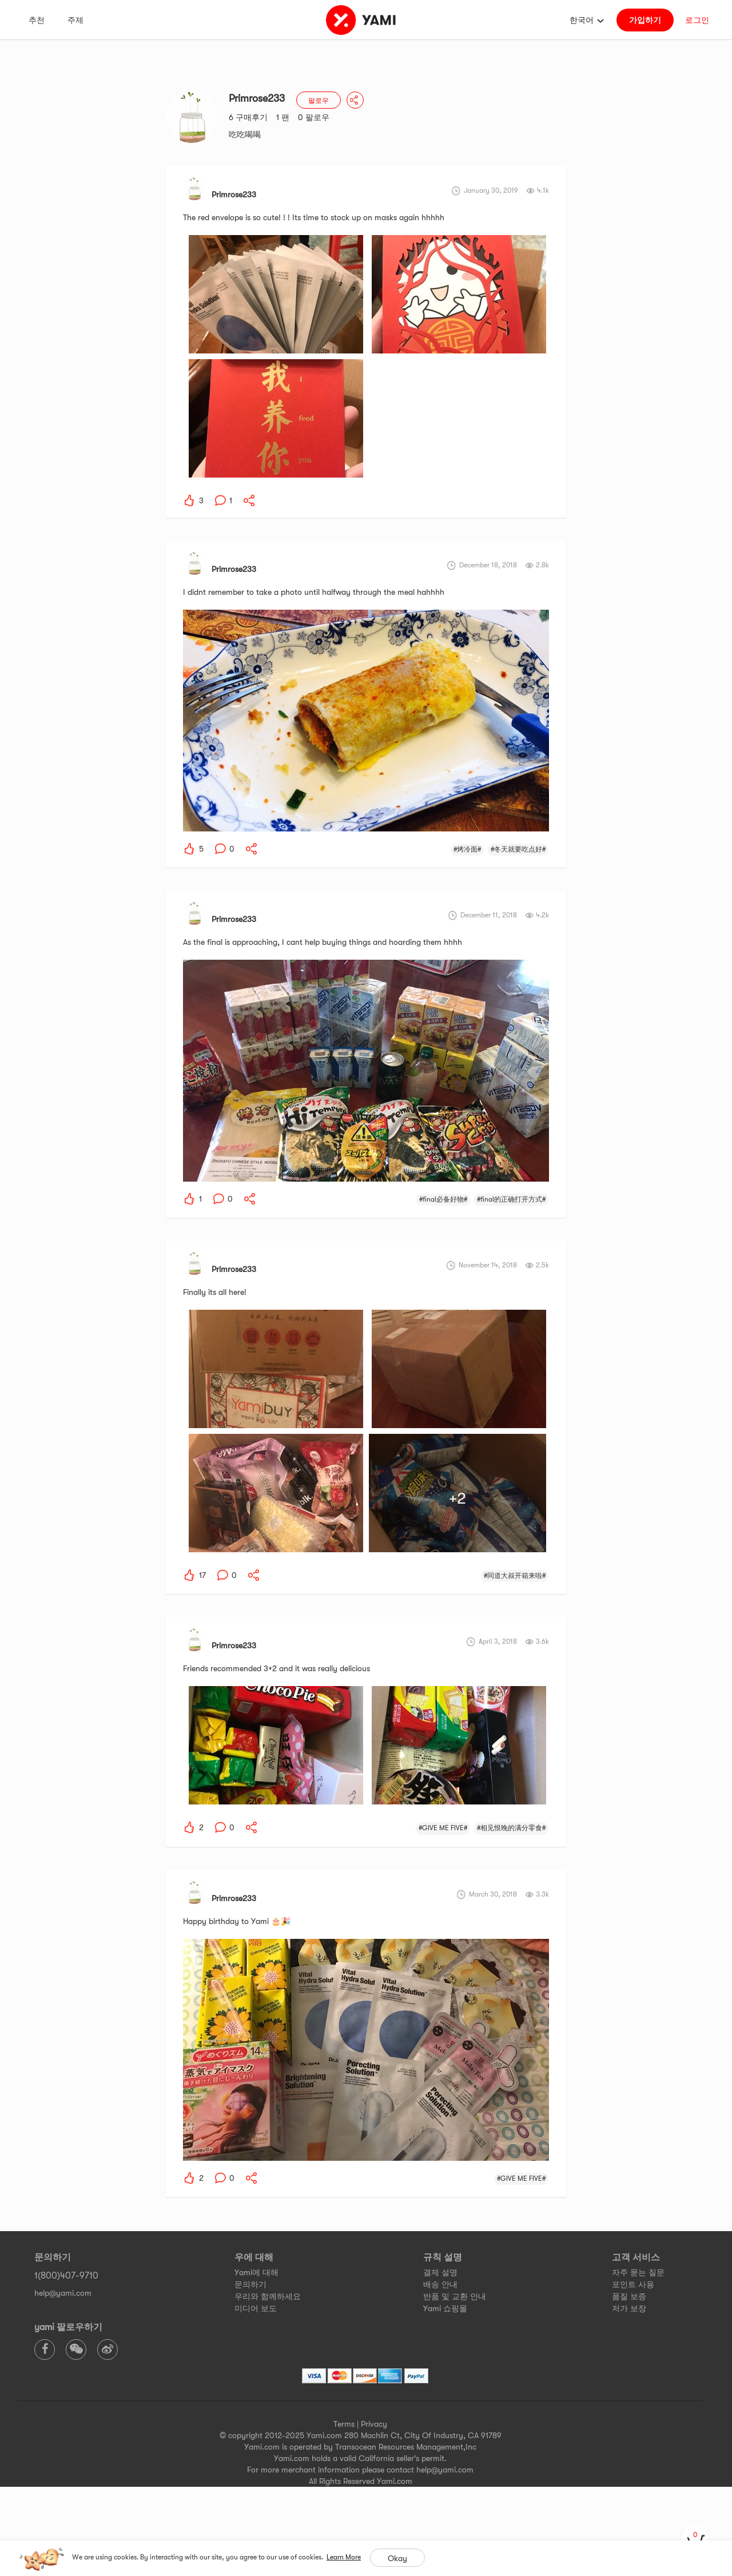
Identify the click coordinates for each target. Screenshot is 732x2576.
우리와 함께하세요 (267, 2296)
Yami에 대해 (256, 2272)
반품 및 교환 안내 (454, 2296)
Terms (344, 2423)
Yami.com (394, 2481)
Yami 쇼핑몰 (445, 2308)
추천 (37, 20)
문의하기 (250, 2284)
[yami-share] (249, 500)
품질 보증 (629, 2296)
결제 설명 (440, 2272)
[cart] (695, 2539)
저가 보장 (629, 2308)
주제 (75, 20)
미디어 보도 (255, 2308)
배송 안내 (440, 2284)
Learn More (344, 2557)
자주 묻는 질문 (638, 2272)
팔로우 (318, 101)
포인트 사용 (633, 2284)
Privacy (374, 2423)
